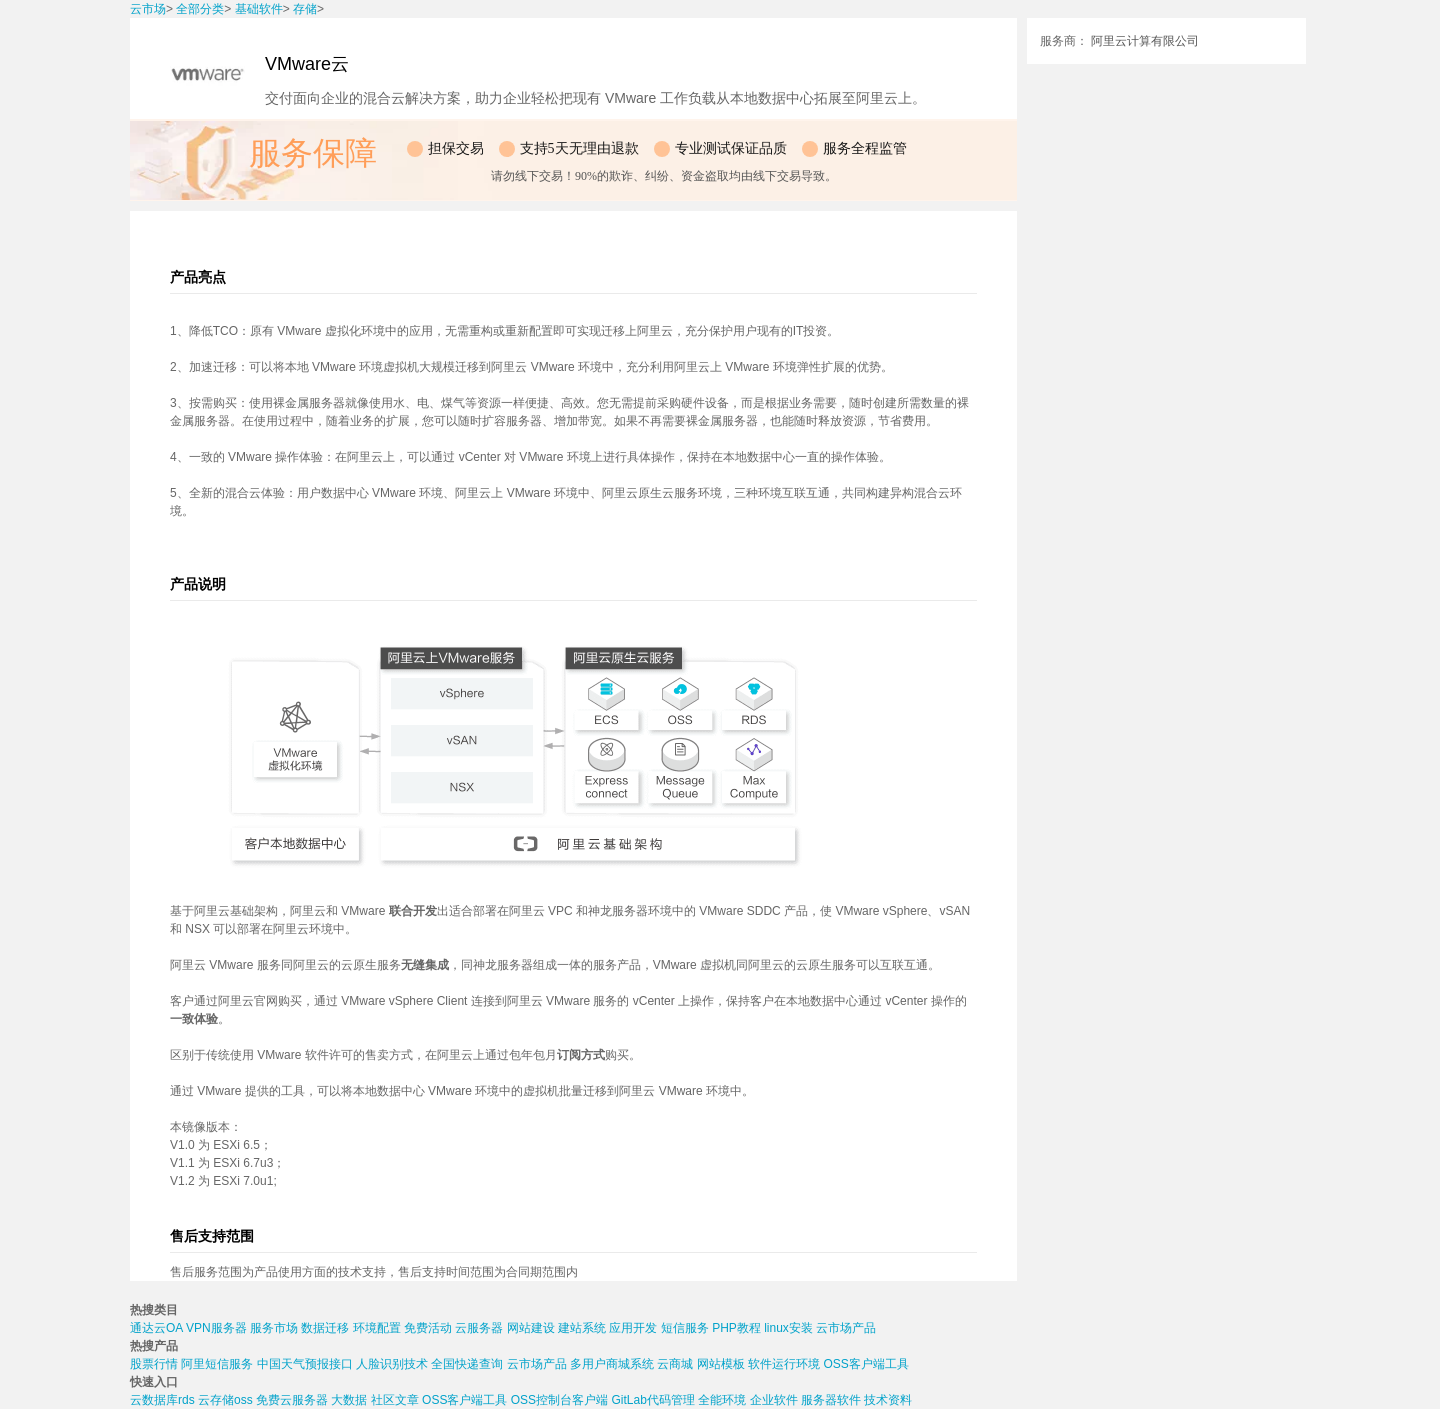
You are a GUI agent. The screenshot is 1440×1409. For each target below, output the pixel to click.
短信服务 (685, 1328)
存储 (305, 9)
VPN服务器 (216, 1328)
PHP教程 (736, 1328)
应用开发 (633, 1328)
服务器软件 (831, 1400)
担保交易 (456, 148)
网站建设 (531, 1328)
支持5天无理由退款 (579, 148)
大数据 (349, 1400)
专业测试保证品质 (731, 148)
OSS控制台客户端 (559, 1400)
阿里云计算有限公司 (1145, 41)
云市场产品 (846, 1328)
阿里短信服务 (217, 1364)
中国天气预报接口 (305, 1364)
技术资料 (888, 1400)
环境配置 (377, 1328)
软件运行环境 (784, 1364)
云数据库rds (162, 1400)
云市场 (148, 9)
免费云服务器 (292, 1400)
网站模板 (721, 1364)
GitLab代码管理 (652, 1400)
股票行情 (154, 1364)
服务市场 (274, 1328)
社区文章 (395, 1400)
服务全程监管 (865, 148)
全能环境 (722, 1400)
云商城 (675, 1364)
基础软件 (259, 9)
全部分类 (200, 9)
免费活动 (428, 1328)
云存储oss (225, 1400)
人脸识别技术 (392, 1364)
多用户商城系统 (612, 1364)
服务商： (1064, 41)
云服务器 (479, 1328)
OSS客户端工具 (865, 1364)
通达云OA (156, 1328)
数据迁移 (325, 1328)
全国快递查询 (467, 1364)
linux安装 (788, 1328)
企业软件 (774, 1400)
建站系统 (582, 1328)
